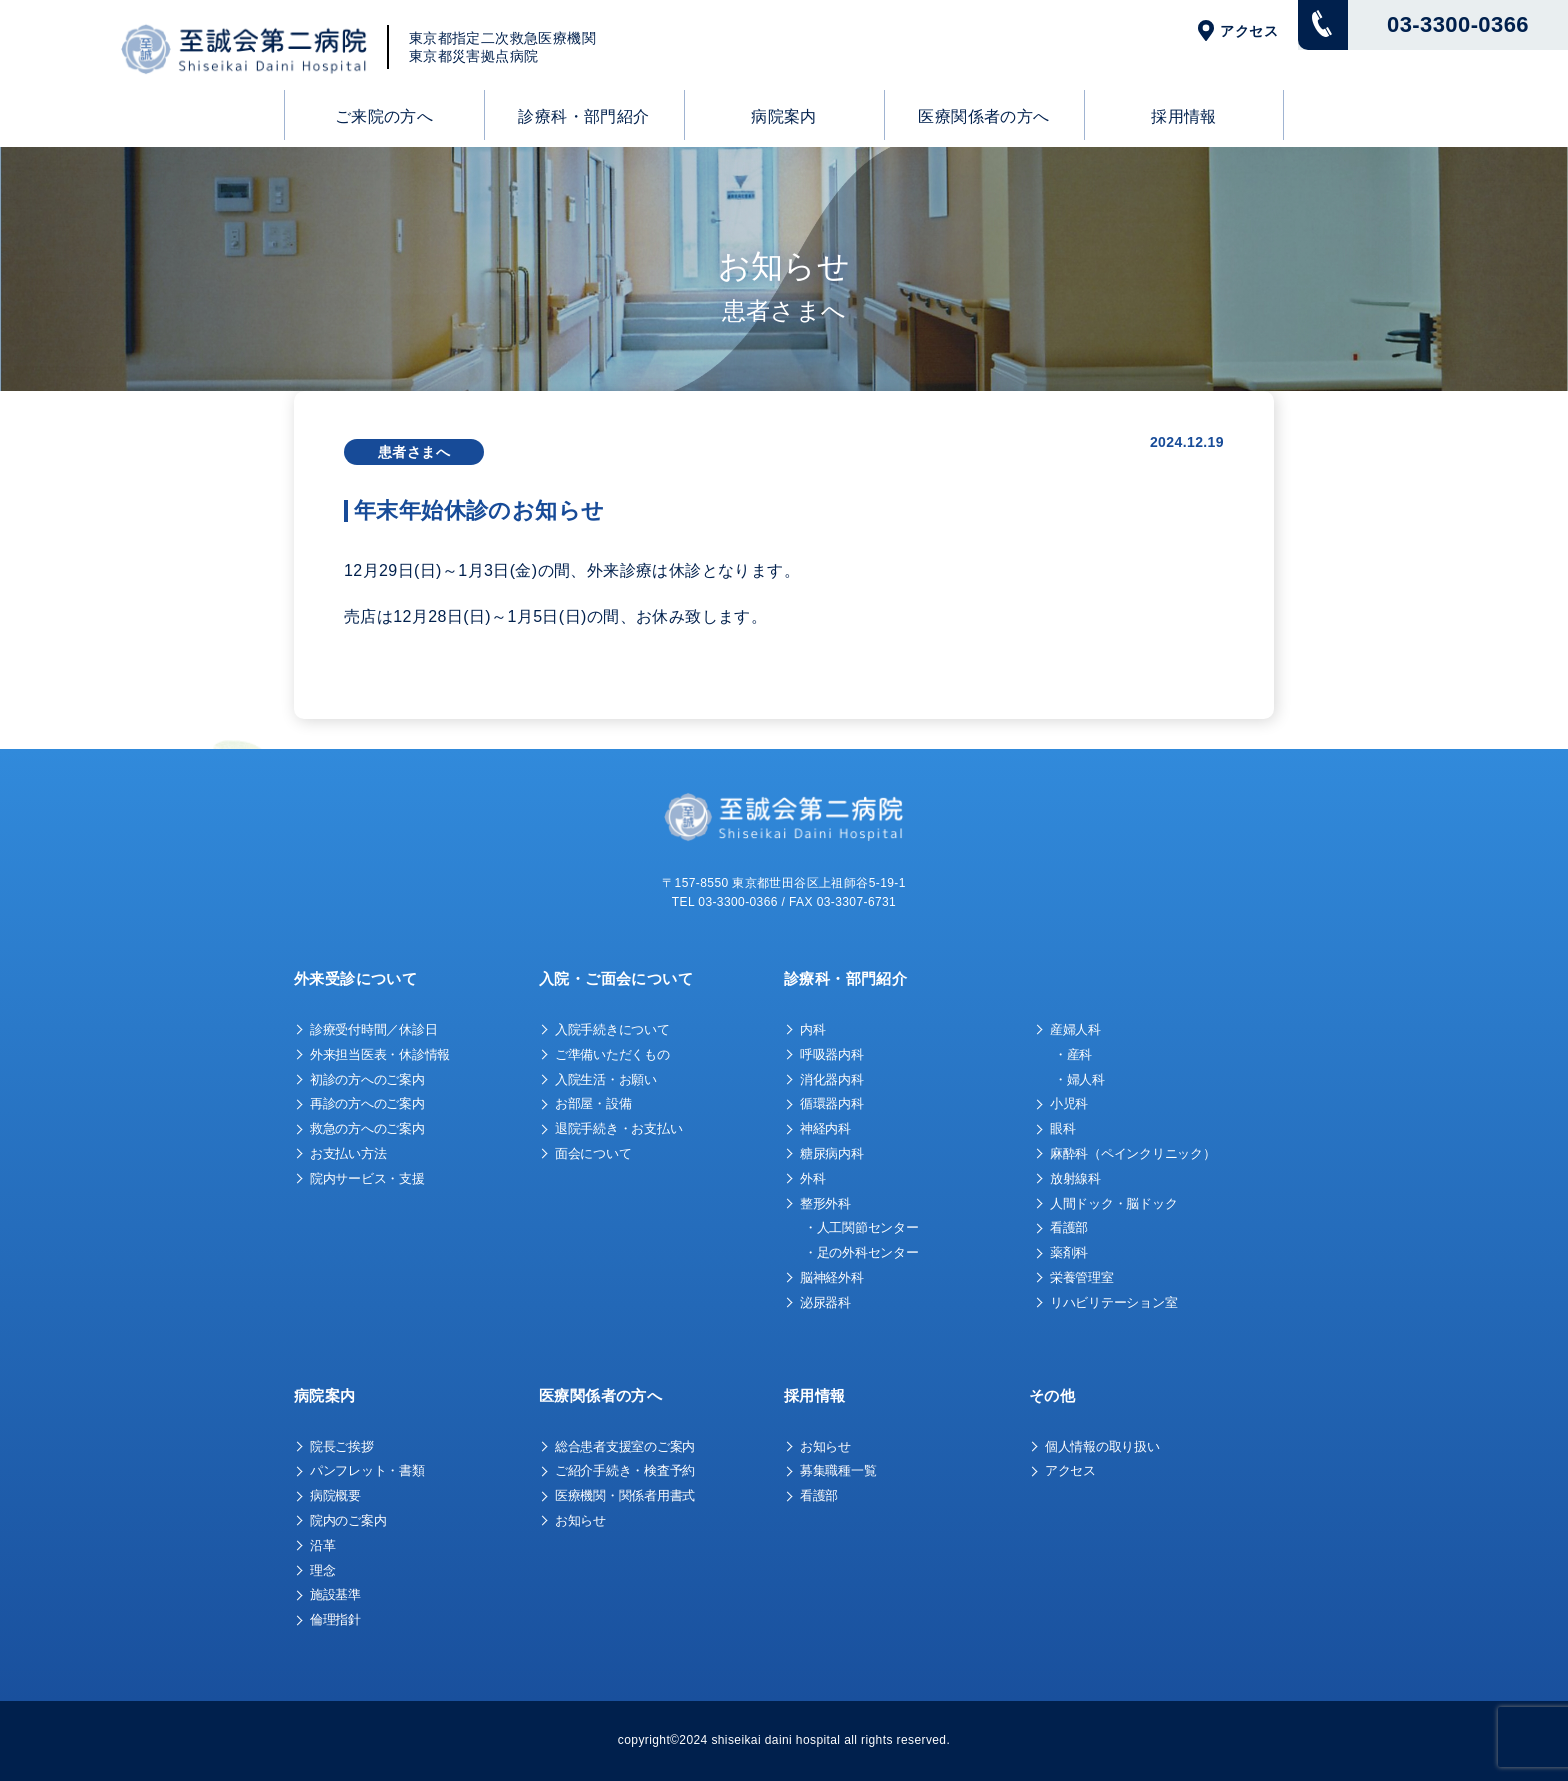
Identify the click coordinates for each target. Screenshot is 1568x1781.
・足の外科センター (861, 1252)
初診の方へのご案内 (367, 1079)
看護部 (1069, 1227)
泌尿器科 (825, 1302)
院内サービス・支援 (367, 1178)
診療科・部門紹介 (583, 116)
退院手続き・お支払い (618, 1128)
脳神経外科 (832, 1277)
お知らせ (580, 1520)
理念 (322, 1570)
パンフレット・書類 (367, 1470)
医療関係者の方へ (983, 116)
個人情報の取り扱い (1102, 1446)
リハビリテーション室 (1113, 1302)
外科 (812, 1178)
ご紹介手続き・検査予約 (625, 1470)
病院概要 (335, 1495)
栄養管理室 (1082, 1277)
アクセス (1249, 31)
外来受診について (355, 978)
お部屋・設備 (593, 1103)
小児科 (1069, 1103)
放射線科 (1075, 1178)
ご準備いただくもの (612, 1054)
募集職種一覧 (838, 1470)
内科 (812, 1029)
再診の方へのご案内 (367, 1103)
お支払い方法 (348, 1153)
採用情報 (1184, 116)
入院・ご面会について (616, 978)
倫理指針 (335, 1619)
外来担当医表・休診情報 (380, 1054)
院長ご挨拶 (342, 1446)
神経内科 (825, 1128)
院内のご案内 (348, 1520)
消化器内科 (832, 1079)
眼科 (1062, 1128)
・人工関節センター (861, 1227)
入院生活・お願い (606, 1079)
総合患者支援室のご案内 (625, 1446)
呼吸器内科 (832, 1054)
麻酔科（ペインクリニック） (1133, 1153)
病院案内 (784, 116)
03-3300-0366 (1458, 24)
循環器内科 (832, 1103)
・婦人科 (1079, 1079)
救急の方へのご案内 (367, 1128)
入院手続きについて (612, 1029)
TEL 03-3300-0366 (725, 902)
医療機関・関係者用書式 (625, 1495)
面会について (593, 1153)
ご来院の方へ (384, 116)
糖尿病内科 (832, 1153)
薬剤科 (1069, 1252)
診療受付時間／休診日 (373, 1029)
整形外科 (825, 1203)
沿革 (322, 1545)
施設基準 (335, 1594)
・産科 (1073, 1054)
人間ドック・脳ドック (1113, 1203)
